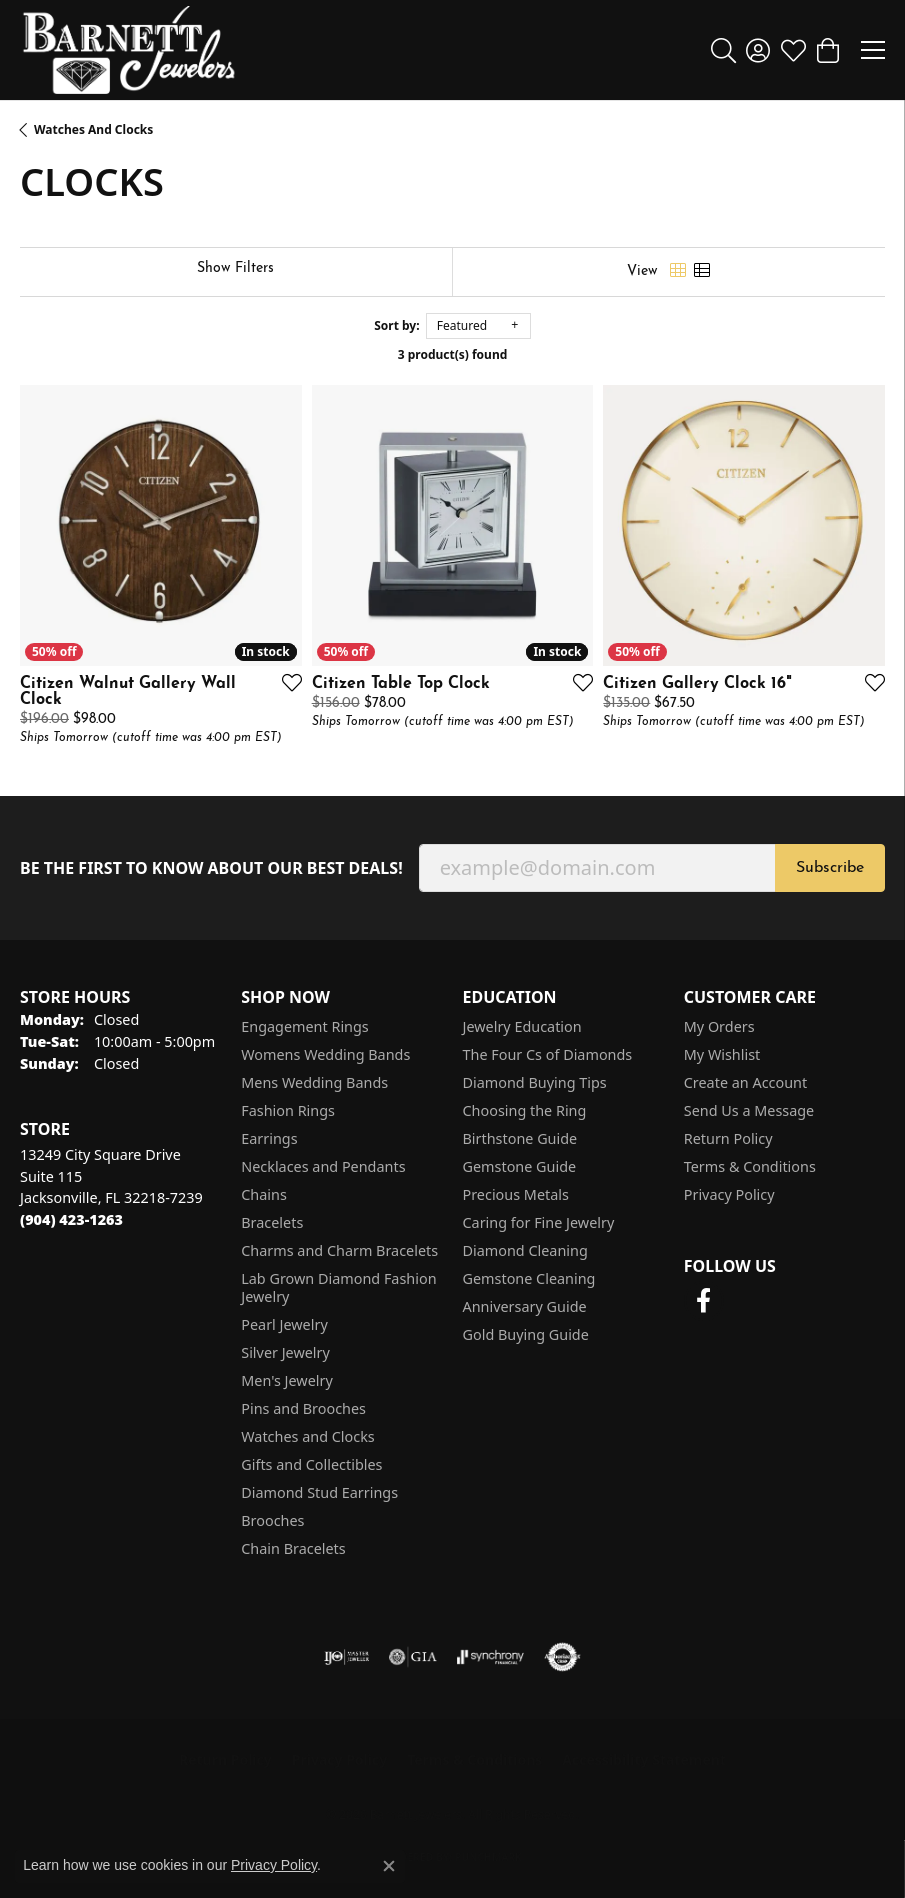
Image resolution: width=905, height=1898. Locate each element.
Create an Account (745, 1082)
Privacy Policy (729, 1194)
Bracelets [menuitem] (272, 1222)
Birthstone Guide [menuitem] (520, 1138)
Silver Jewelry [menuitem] (285, 1352)
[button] (723, 50)
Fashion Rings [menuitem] (288, 1110)
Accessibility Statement (644, 1759)
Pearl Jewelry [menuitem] (284, 1324)
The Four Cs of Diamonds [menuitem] (548, 1054)
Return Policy (728, 1138)
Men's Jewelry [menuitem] (287, 1380)
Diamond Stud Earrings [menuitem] (319, 1492)
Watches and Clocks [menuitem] (307, 1436)
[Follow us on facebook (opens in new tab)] (704, 1301)
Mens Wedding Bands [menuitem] (314, 1082)
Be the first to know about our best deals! (211, 868)
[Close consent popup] (389, 1866)
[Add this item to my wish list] (286, 682)
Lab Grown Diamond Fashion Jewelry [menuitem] (338, 1287)
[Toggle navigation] (873, 50)
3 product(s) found (453, 354)
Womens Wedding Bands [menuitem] (325, 1054)
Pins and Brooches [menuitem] (303, 1408)
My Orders (719, 1026)
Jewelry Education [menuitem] (522, 1026)
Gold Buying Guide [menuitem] (526, 1334)
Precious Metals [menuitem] (516, 1194)
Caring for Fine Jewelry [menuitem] (539, 1222)
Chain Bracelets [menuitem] (293, 1548)
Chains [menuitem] (264, 1194)
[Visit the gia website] (413, 1657)
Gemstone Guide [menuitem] (520, 1166)
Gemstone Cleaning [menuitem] (529, 1278)
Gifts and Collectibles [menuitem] (311, 1464)
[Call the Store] (71, 1219)
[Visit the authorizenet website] (562, 1657)
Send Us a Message (749, 1110)
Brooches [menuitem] (272, 1520)
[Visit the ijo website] (346, 1657)
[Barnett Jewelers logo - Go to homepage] (129, 50)
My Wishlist (722, 1054)
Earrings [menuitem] (269, 1138)
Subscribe (830, 868)
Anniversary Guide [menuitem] (525, 1306)
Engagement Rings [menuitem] (305, 1026)
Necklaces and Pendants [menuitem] (323, 1166)
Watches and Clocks (93, 129)
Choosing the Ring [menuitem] (525, 1110)
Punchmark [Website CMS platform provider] (488, 1857)
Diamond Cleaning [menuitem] (525, 1250)
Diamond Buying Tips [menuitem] (535, 1082)
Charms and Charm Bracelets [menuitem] (339, 1250)
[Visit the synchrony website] (490, 1657)
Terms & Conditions (750, 1166)
